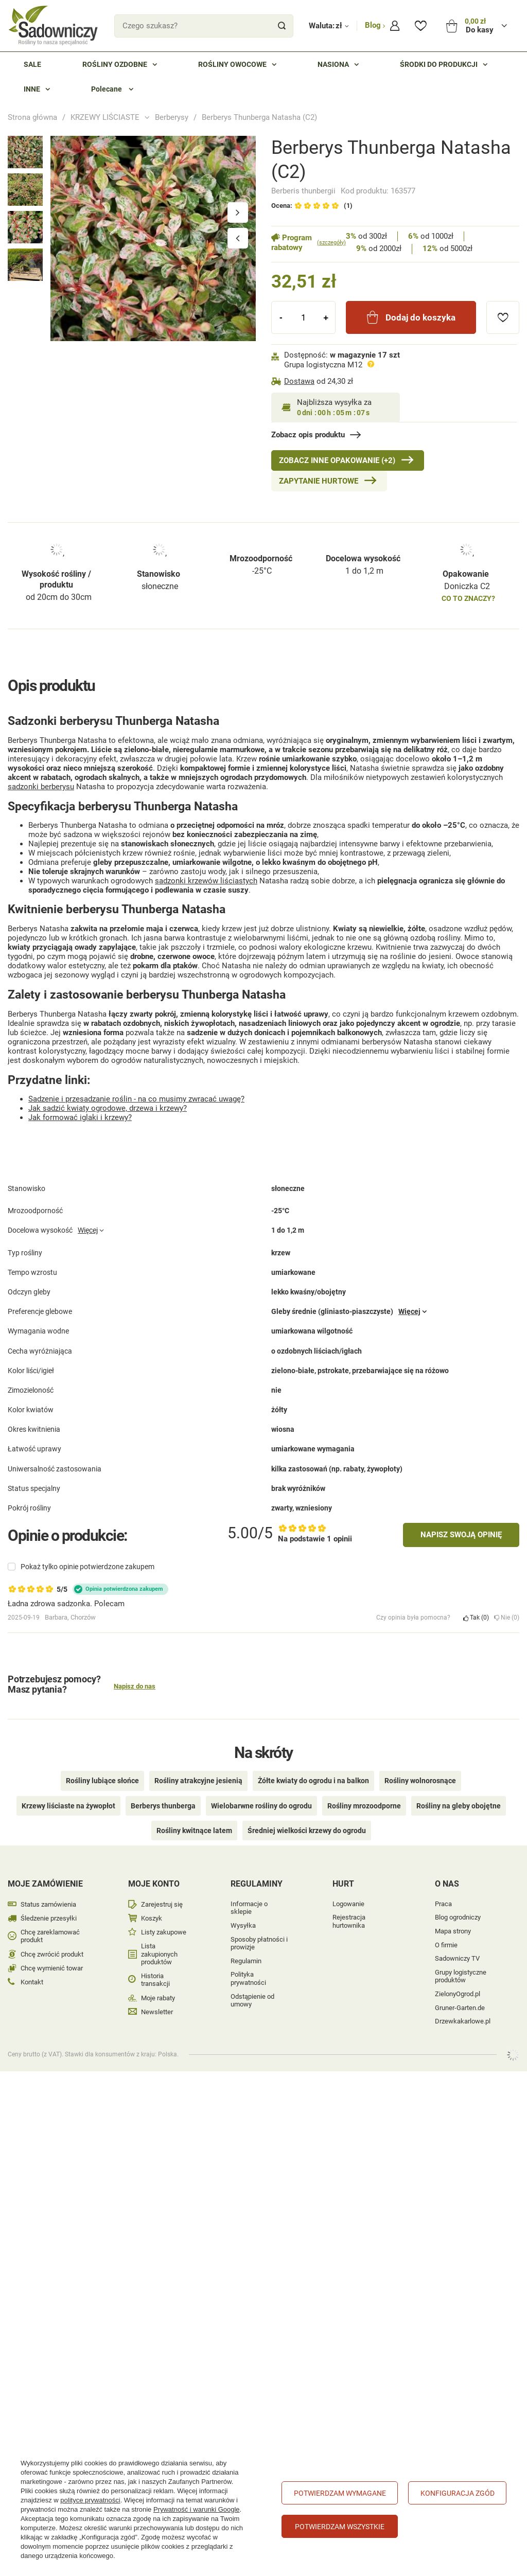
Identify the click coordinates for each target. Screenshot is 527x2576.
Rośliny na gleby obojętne (458, 1806)
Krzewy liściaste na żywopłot (68, 1806)
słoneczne (160, 586)
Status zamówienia (48, 1904)
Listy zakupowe (163, 1932)
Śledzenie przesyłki (49, 1918)
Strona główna (32, 117)
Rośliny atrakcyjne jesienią (198, 1780)
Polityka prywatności (248, 1978)
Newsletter (157, 2012)
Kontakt (32, 1982)
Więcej (88, 1230)
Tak (476, 1617)
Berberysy (171, 117)
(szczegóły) (331, 242)
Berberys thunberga (163, 1806)
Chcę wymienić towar (52, 1968)
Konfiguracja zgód (457, 2493)
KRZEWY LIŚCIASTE (105, 117)
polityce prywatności (90, 2500)
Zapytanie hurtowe (318, 481)
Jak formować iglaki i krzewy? (80, 1117)
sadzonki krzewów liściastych (206, 880)
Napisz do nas (134, 1686)
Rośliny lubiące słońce (102, 1780)
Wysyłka (243, 1925)
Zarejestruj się (162, 1904)
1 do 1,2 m (364, 571)
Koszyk (151, 1918)
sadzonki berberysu (41, 786)
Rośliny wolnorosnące (420, 1780)
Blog (374, 25)
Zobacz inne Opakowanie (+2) (337, 460)
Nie (506, 1617)
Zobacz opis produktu (308, 434)
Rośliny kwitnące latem (194, 1830)
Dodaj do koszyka (420, 317)
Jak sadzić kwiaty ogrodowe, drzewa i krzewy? (107, 1108)
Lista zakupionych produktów (159, 1954)
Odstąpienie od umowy (252, 2001)
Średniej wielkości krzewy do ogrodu (307, 1830)
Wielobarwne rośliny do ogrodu (261, 1806)
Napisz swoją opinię (461, 1534)
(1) (348, 205)
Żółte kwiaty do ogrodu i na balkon (313, 1780)
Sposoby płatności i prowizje (259, 1943)
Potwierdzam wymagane (340, 2493)
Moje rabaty (158, 1998)
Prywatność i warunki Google (196, 2509)
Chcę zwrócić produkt (52, 1954)
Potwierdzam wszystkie (339, 2526)
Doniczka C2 (467, 586)
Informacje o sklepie (249, 1908)
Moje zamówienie (45, 1884)
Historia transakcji (155, 1980)
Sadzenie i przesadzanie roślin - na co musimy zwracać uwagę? (136, 1099)
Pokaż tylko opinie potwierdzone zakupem (87, 1566)
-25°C (262, 571)
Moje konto (154, 1884)
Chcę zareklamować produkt (50, 1936)
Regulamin (246, 1961)
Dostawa (299, 381)
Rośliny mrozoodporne (364, 1806)
